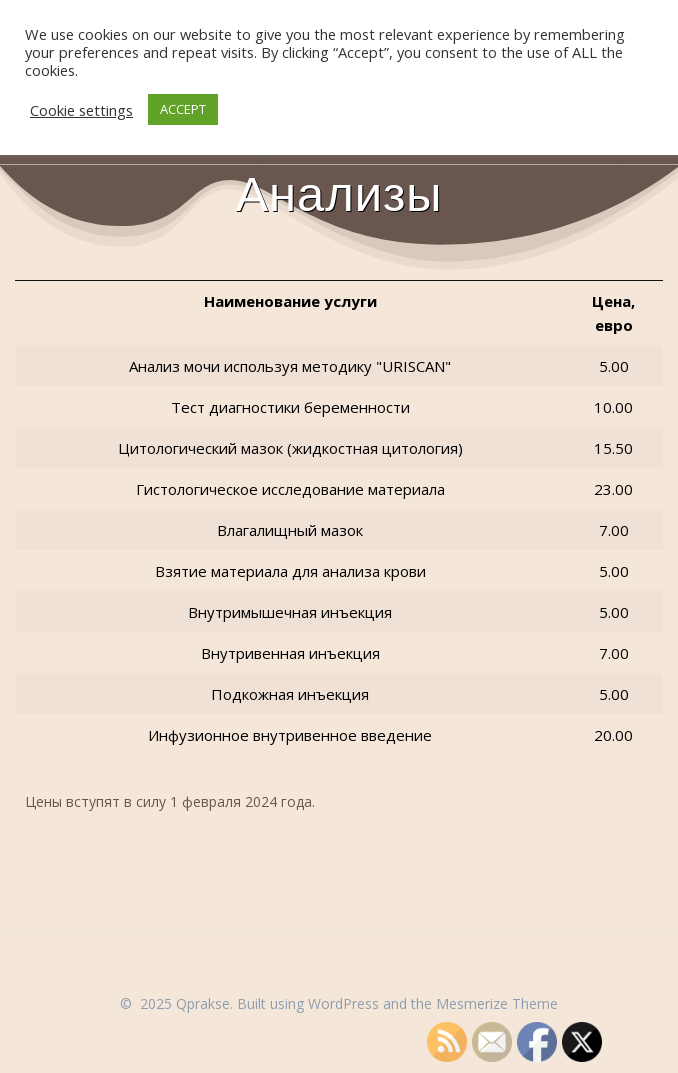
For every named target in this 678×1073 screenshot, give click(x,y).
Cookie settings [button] (81, 110)
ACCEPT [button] (183, 109)
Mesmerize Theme (497, 1003)
